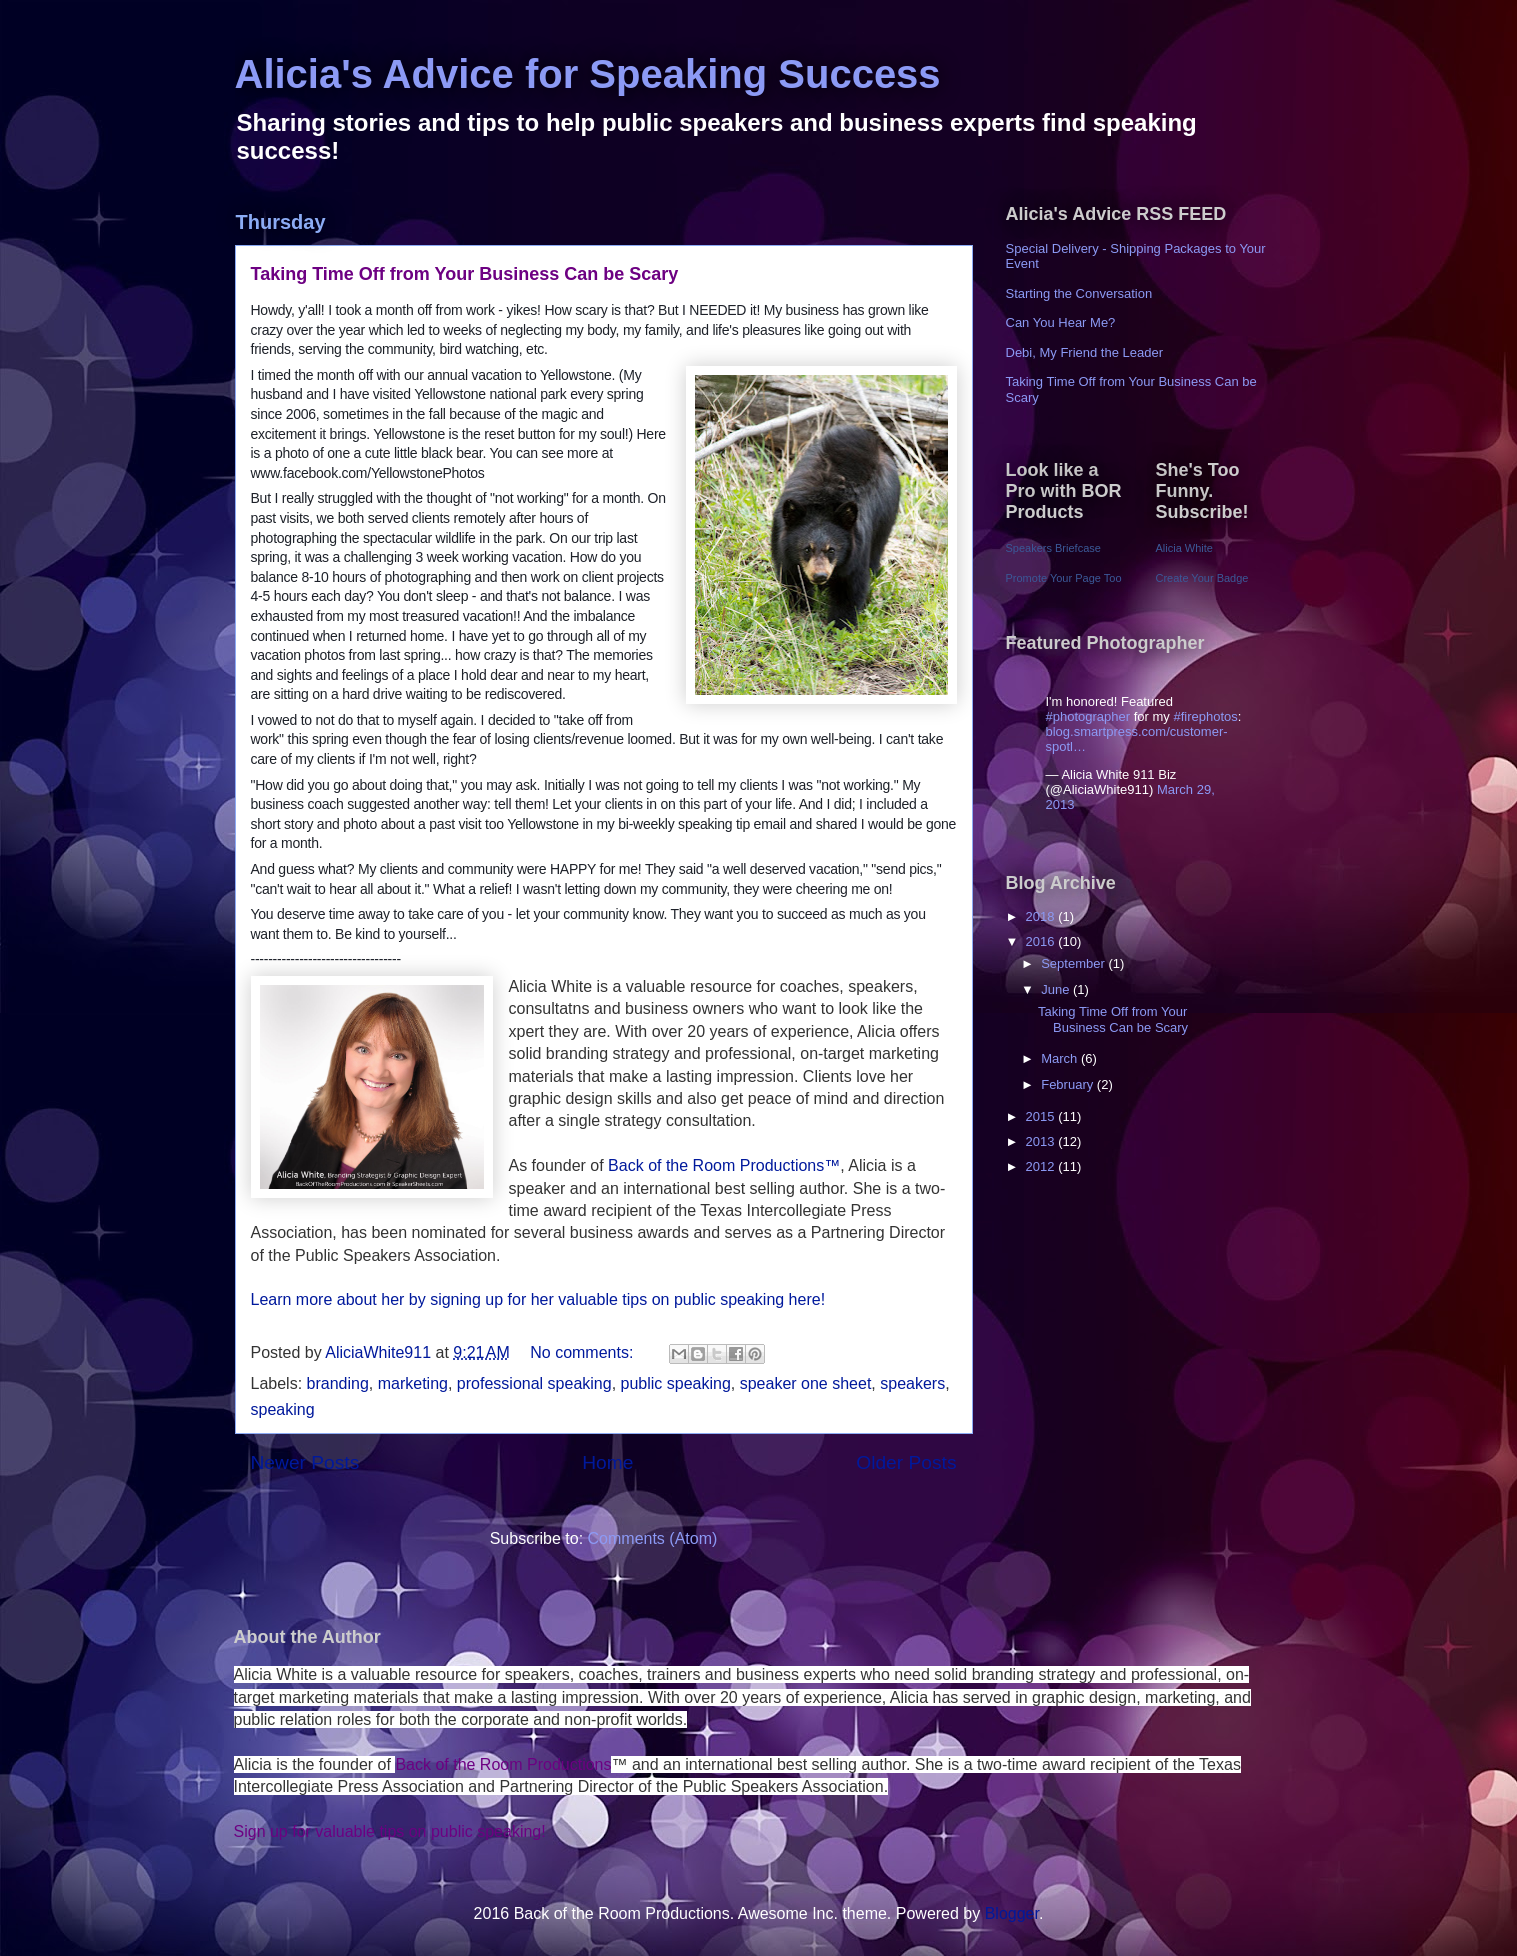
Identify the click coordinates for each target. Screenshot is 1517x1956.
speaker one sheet (806, 1383)
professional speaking (534, 1383)
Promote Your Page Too (1064, 578)
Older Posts (906, 1462)
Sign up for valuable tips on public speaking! (390, 1831)
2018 (1042, 916)
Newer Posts (305, 1462)
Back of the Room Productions (503, 1764)
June (1057, 989)
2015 (1042, 1116)
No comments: (584, 1352)
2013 (1042, 1141)
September (1074, 963)
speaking (283, 1409)
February (1069, 1084)
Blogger (1012, 1913)
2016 (1042, 941)
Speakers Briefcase (1053, 548)
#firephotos (1205, 716)
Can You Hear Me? (1061, 322)
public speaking (676, 1383)
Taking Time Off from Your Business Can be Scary (465, 274)
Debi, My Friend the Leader (1085, 352)
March (1061, 1058)
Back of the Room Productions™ (722, 1165)
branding (338, 1383)
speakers (912, 1383)
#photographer (1088, 716)
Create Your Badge (1202, 578)
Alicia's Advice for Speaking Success (588, 74)
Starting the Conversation (1079, 293)
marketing (413, 1383)
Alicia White (1184, 548)
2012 (1042, 1166)
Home (607, 1462)
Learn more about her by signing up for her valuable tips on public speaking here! (538, 1299)
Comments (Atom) (653, 1538)
